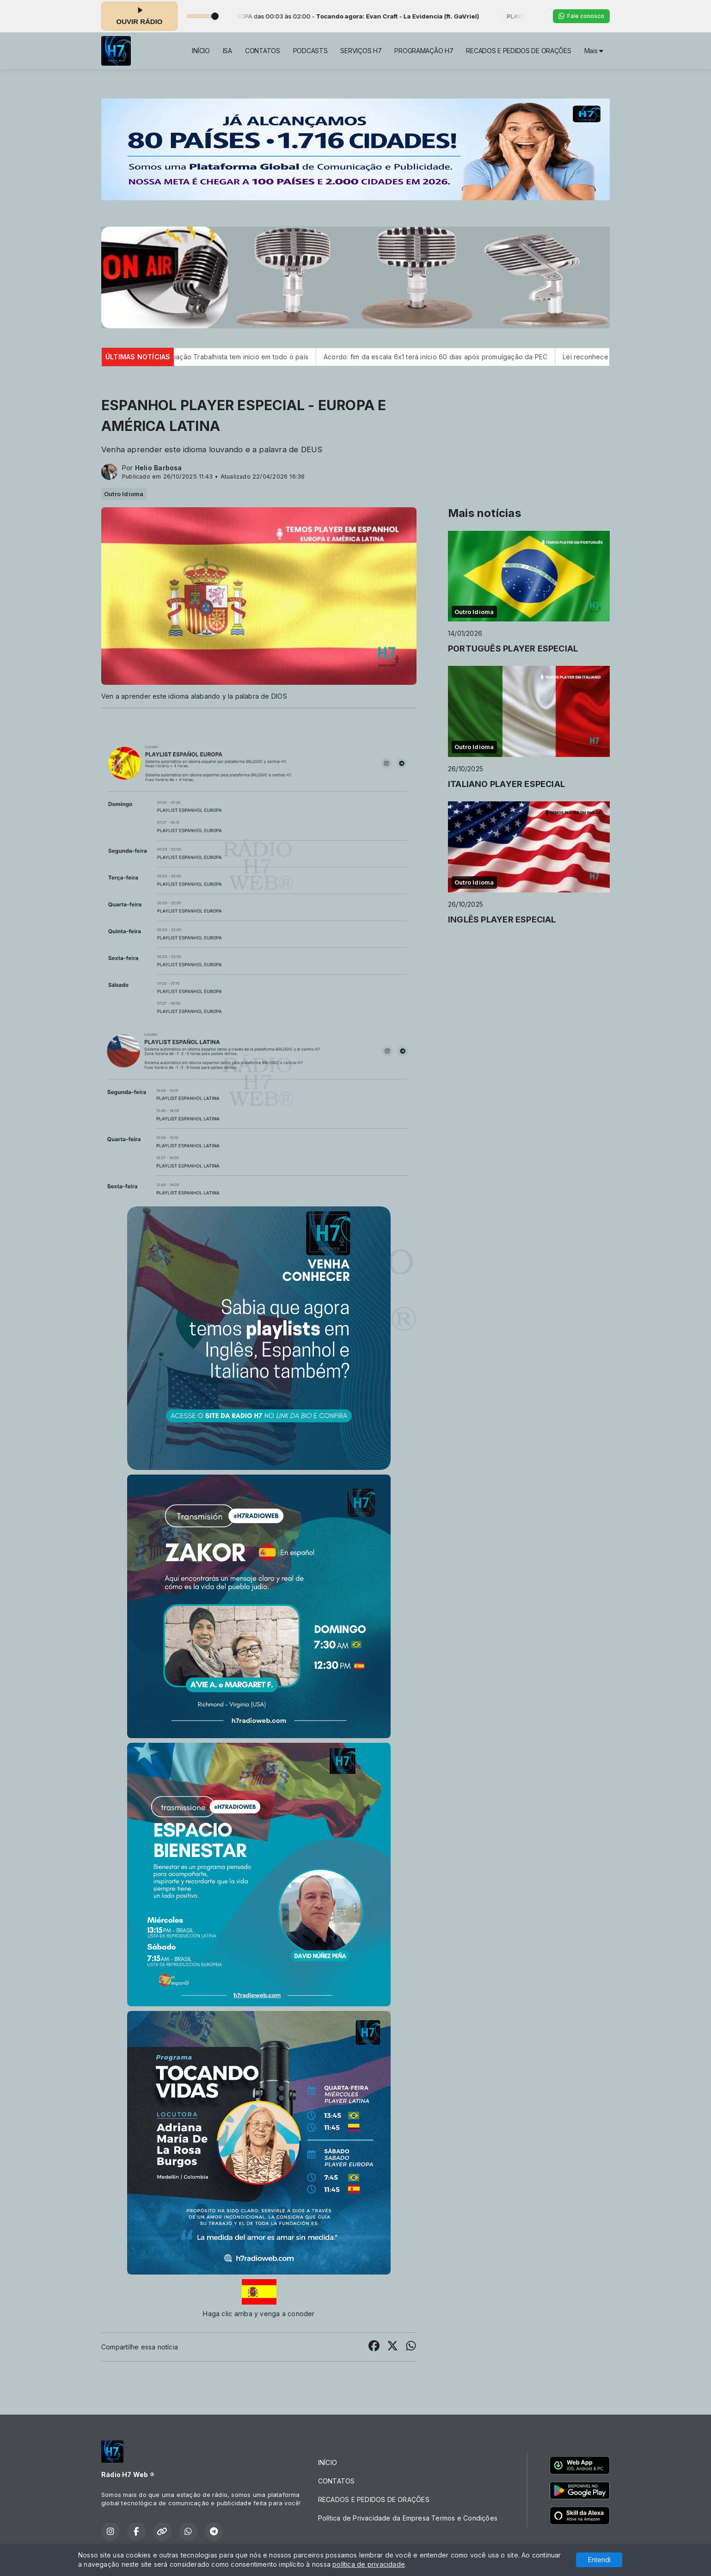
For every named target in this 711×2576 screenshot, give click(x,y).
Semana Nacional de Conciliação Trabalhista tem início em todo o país (234, 357)
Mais (593, 51)
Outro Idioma (124, 494)
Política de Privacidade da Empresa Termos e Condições (407, 2518)
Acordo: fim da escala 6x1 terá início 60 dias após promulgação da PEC (472, 357)
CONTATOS (262, 51)
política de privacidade (368, 2564)
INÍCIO (200, 51)
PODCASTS (310, 51)
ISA (227, 51)
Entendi (599, 2560)
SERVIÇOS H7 (360, 51)
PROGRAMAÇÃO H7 (423, 51)
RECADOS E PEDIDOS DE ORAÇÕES (518, 51)
